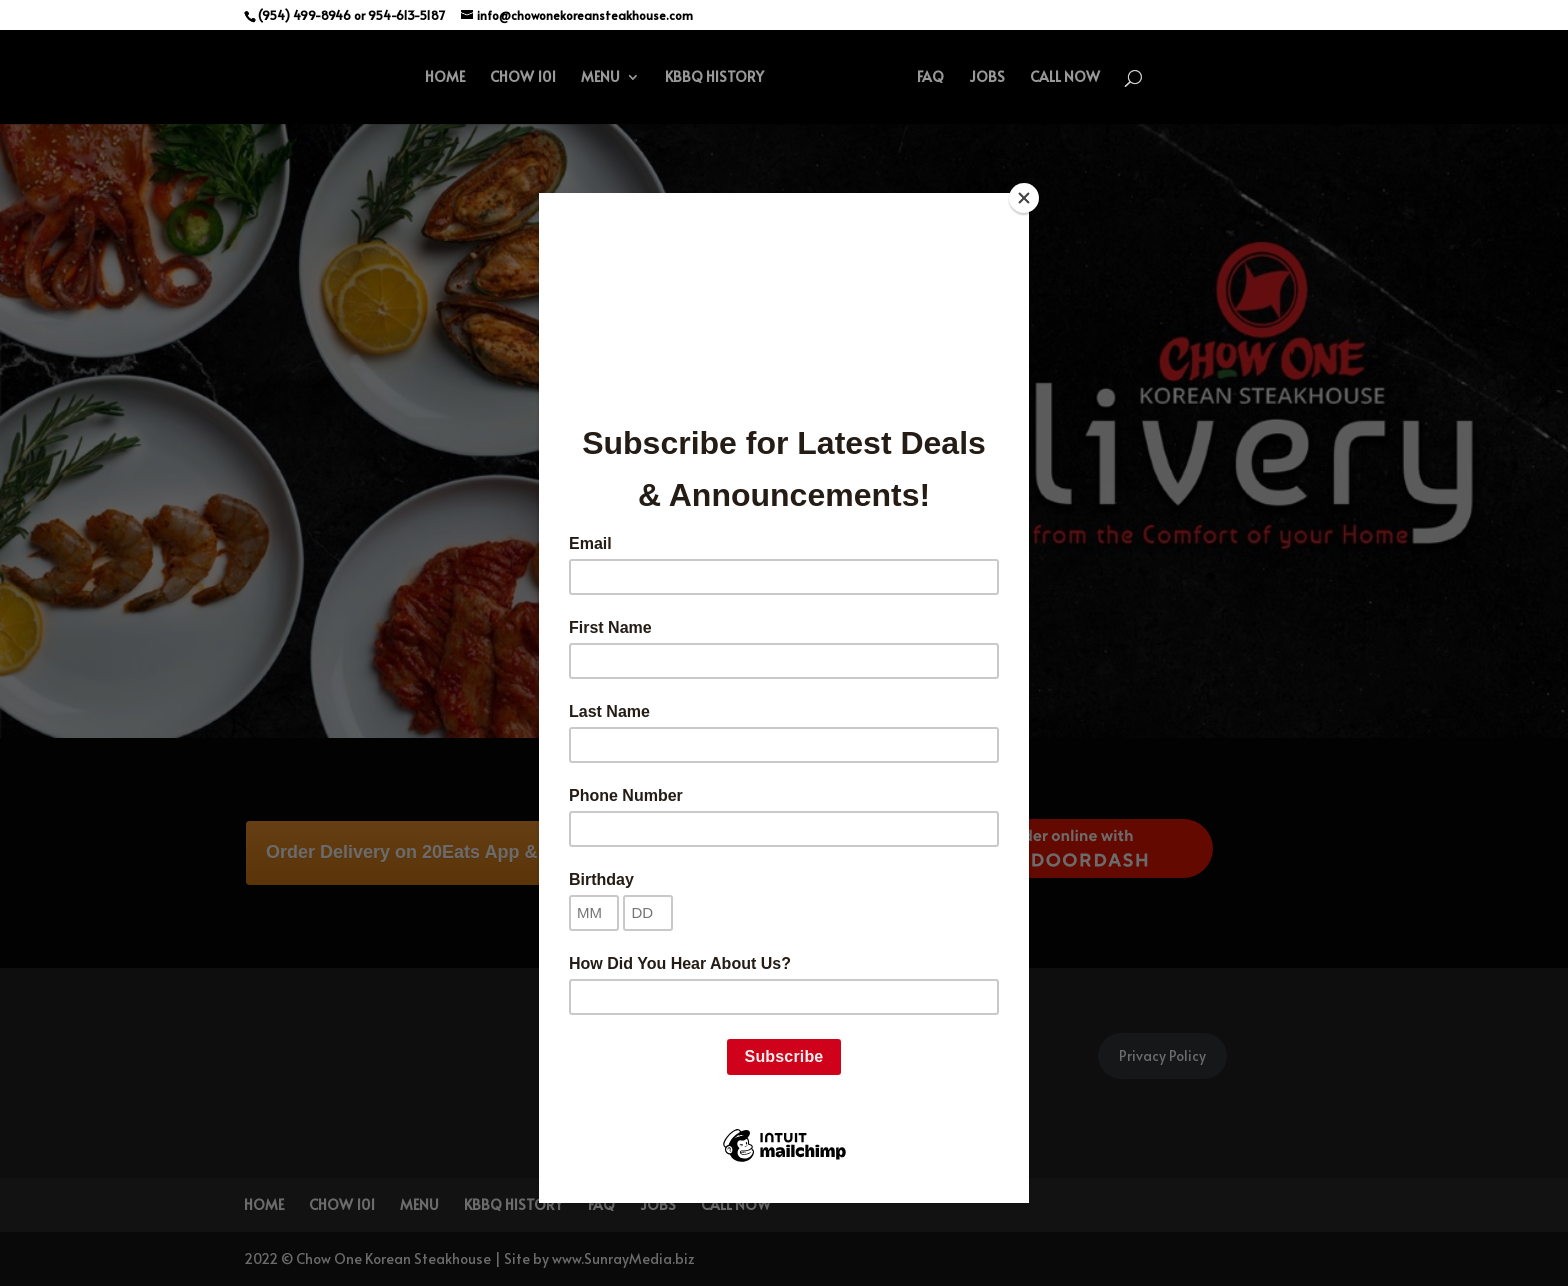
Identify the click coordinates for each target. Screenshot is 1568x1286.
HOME (445, 78)
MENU (600, 78)
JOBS (987, 78)
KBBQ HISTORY (714, 78)
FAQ (930, 78)
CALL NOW (1065, 78)
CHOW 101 (523, 78)
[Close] (1024, 198)
